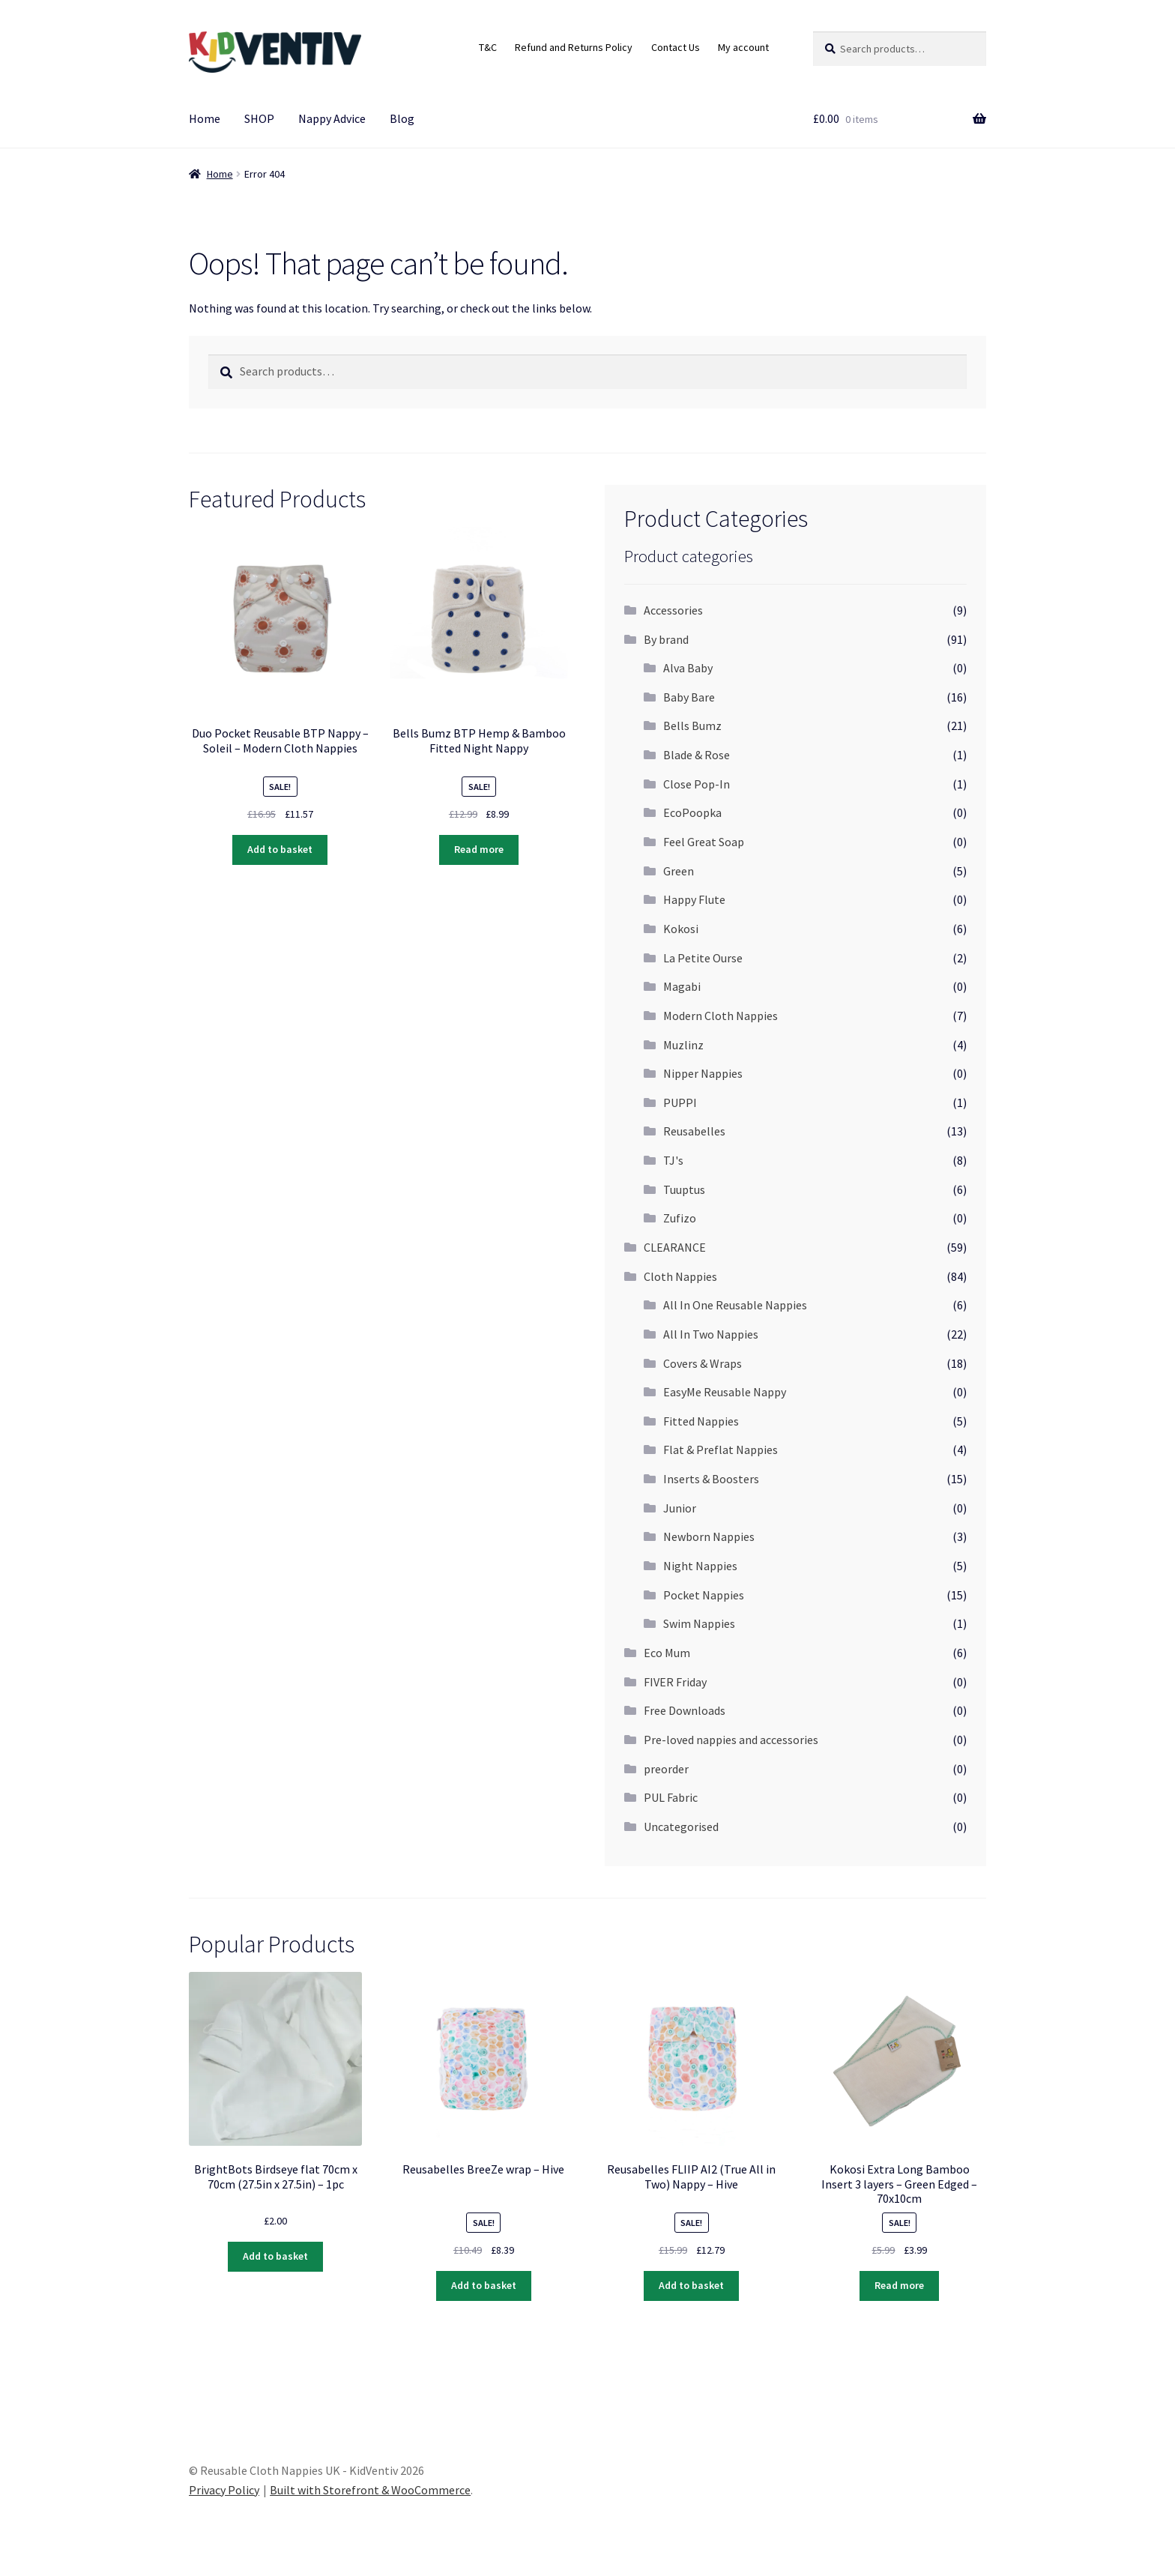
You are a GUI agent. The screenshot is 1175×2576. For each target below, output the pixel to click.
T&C (488, 47)
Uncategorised (681, 1826)
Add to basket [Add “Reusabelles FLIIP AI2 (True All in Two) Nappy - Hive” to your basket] (691, 2285)
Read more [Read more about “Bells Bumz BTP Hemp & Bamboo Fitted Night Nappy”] (479, 849)
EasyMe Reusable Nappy (724, 1391)
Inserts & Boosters (711, 1478)
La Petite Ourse (703, 957)
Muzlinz (683, 1044)
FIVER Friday (675, 1681)
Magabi (682, 986)
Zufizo (679, 1217)
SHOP (259, 118)
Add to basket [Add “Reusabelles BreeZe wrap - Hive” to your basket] (483, 2285)
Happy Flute (694, 899)
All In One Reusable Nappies (735, 1304)
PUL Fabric (671, 1797)
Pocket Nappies (703, 1594)
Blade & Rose (696, 754)
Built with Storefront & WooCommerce (370, 2489)
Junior (679, 1507)
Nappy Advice (332, 118)
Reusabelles (694, 1130)
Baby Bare (689, 697)
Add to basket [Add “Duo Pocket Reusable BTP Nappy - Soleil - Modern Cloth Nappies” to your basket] (279, 849)
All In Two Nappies (710, 1334)
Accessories (673, 610)
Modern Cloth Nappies (720, 1015)
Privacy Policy (224, 2489)
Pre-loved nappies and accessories (731, 1739)
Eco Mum (667, 1652)
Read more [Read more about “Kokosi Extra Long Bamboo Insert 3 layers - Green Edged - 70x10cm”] (899, 2285)
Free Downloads (684, 1710)
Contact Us (675, 47)
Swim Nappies (699, 1623)
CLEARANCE (675, 1247)
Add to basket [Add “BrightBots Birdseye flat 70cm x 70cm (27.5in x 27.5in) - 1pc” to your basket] (275, 2256)
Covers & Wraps (702, 1363)
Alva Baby (688, 667)
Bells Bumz (692, 725)
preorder (666, 1768)
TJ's (673, 1160)
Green (678, 870)
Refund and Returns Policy (573, 47)
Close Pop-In (696, 783)
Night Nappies (700, 1565)
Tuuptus (684, 1189)
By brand (666, 639)
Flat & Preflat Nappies (720, 1449)
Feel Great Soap (703, 841)
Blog (402, 118)
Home (204, 118)
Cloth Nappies (680, 1276)
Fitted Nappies (701, 1421)
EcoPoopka (692, 812)
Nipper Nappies (703, 1073)
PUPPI (680, 1102)
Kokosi (680, 928)
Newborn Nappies (709, 1536)
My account (743, 47)
